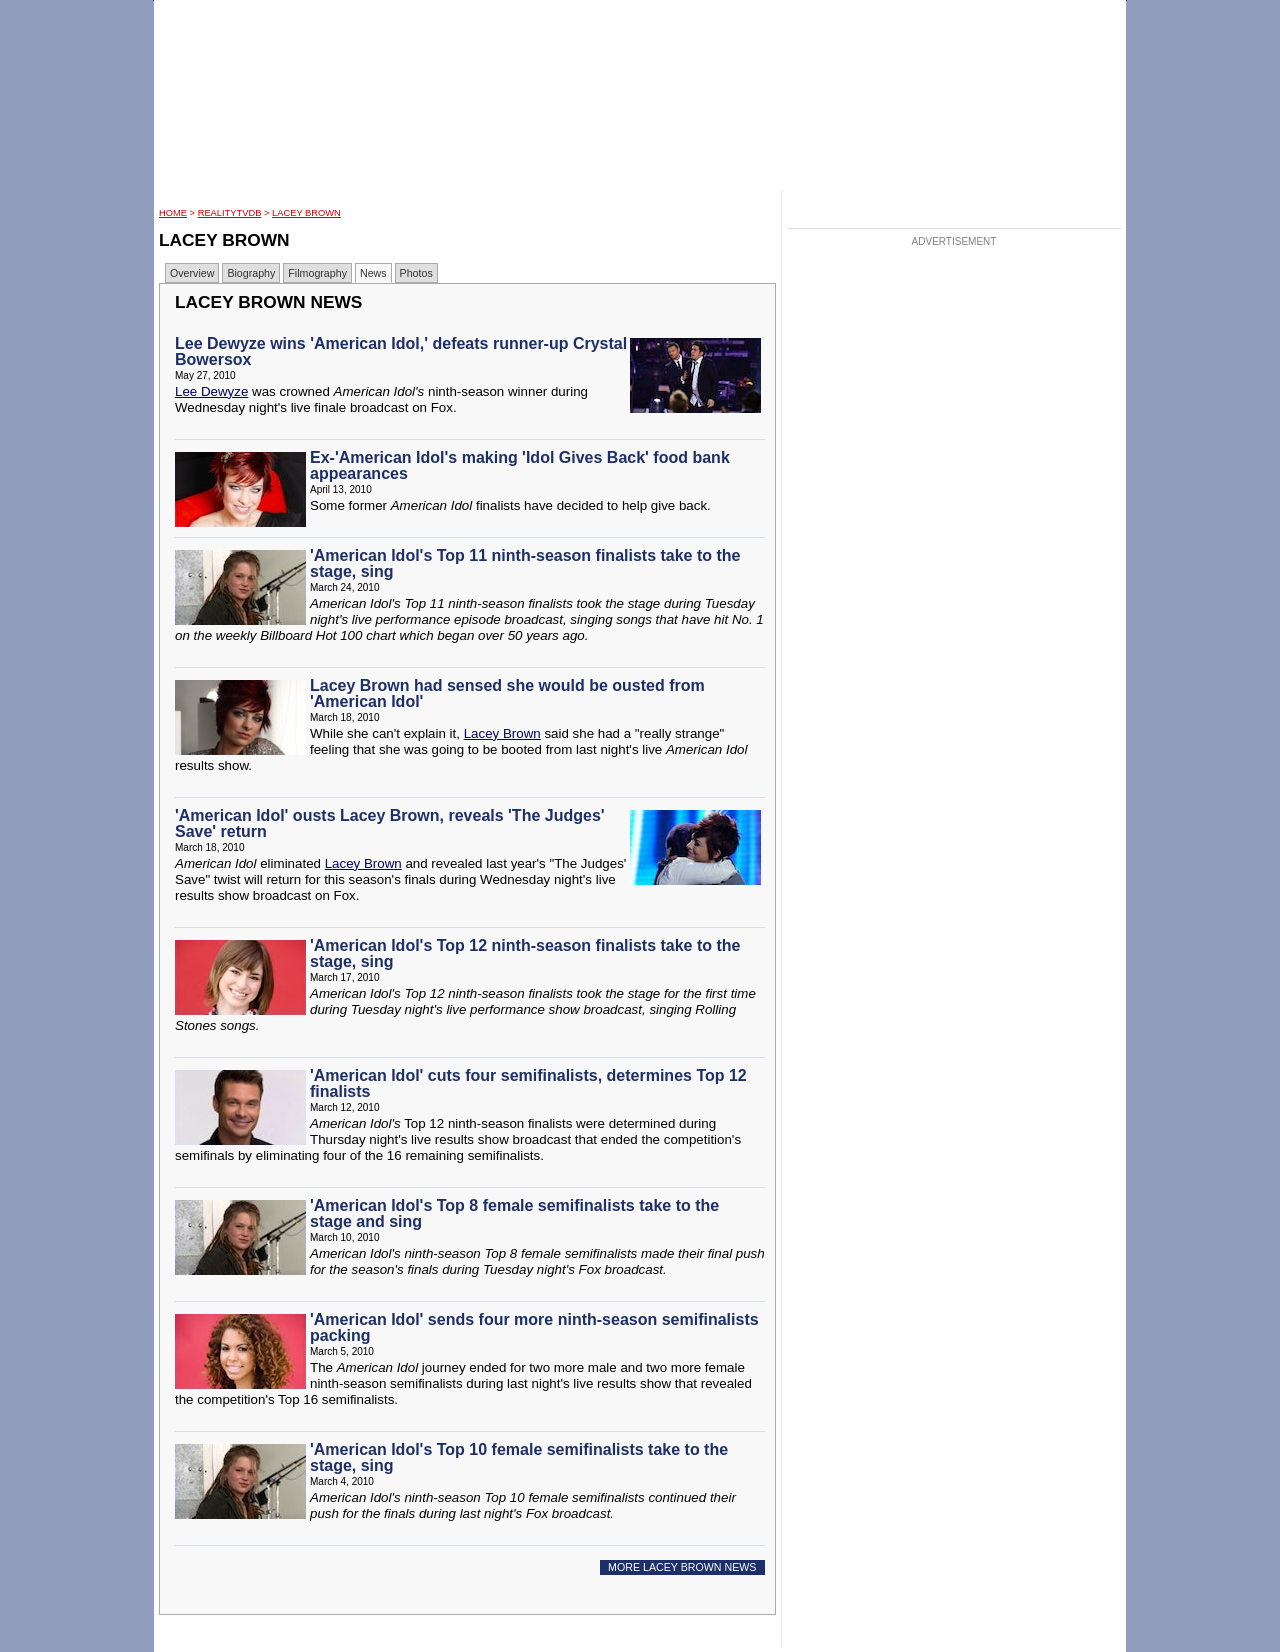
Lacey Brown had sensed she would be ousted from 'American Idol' (507, 693)
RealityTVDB (230, 213)
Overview (192, 273)
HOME (173, 213)
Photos (416, 273)
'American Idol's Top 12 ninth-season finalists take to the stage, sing (525, 953)
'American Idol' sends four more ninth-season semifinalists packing (534, 1327)
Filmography (317, 273)
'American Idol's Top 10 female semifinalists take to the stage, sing (519, 1457)
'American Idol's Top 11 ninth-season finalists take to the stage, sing (525, 563)
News (373, 273)
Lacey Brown (306, 213)
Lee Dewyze (211, 391)
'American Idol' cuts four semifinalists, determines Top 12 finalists (528, 1083)
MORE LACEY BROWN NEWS (682, 1567)
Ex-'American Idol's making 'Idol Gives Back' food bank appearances (520, 465)
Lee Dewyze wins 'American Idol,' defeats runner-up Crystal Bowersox (401, 351)
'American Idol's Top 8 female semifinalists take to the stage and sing (514, 1213)
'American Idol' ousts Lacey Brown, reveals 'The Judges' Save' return (390, 823)
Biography (251, 273)
